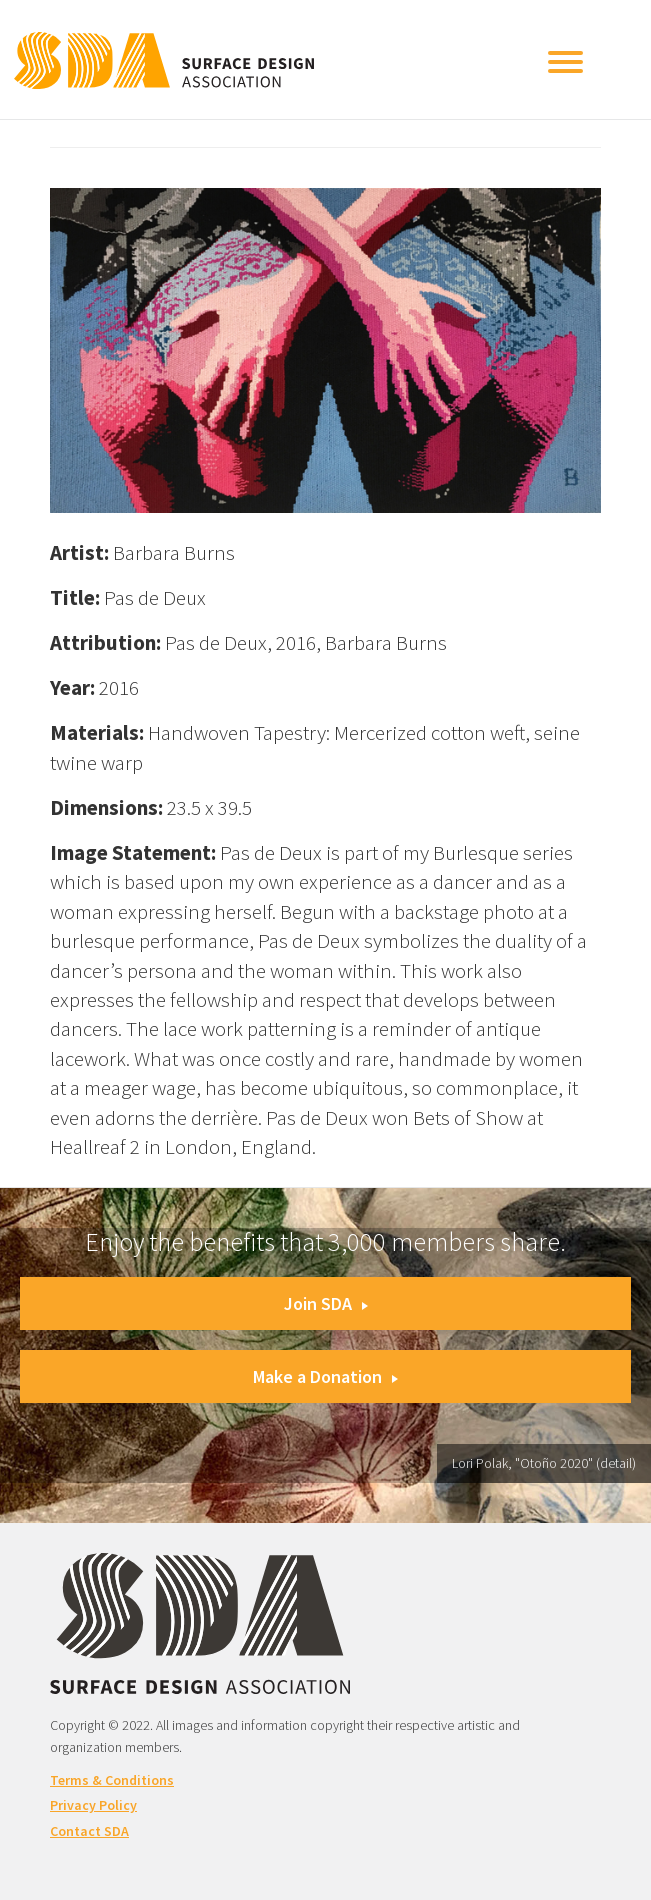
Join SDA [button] (326, 1303)
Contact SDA (89, 1831)
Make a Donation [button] (325, 1376)
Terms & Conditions (112, 1780)
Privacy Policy (93, 1805)
